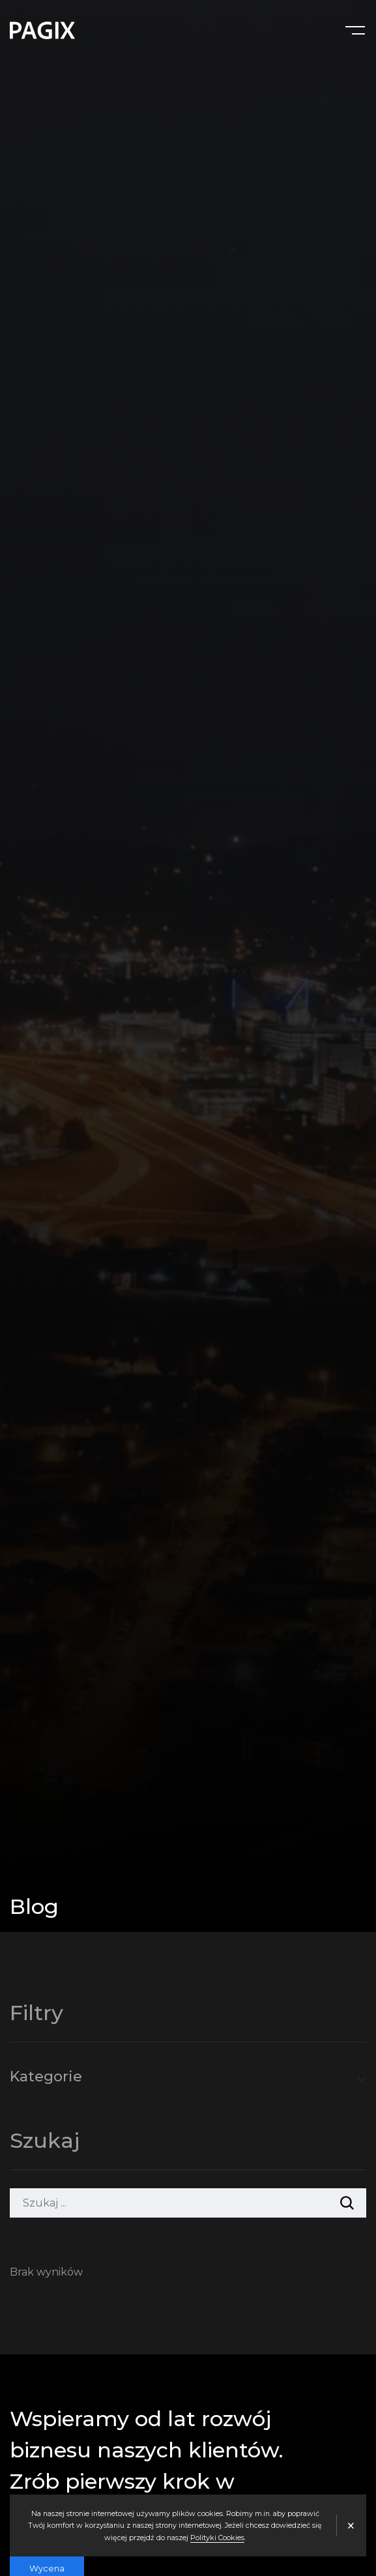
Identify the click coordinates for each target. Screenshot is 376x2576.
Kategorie (46, 2076)
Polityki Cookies (217, 2537)
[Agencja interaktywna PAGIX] (42, 30)
